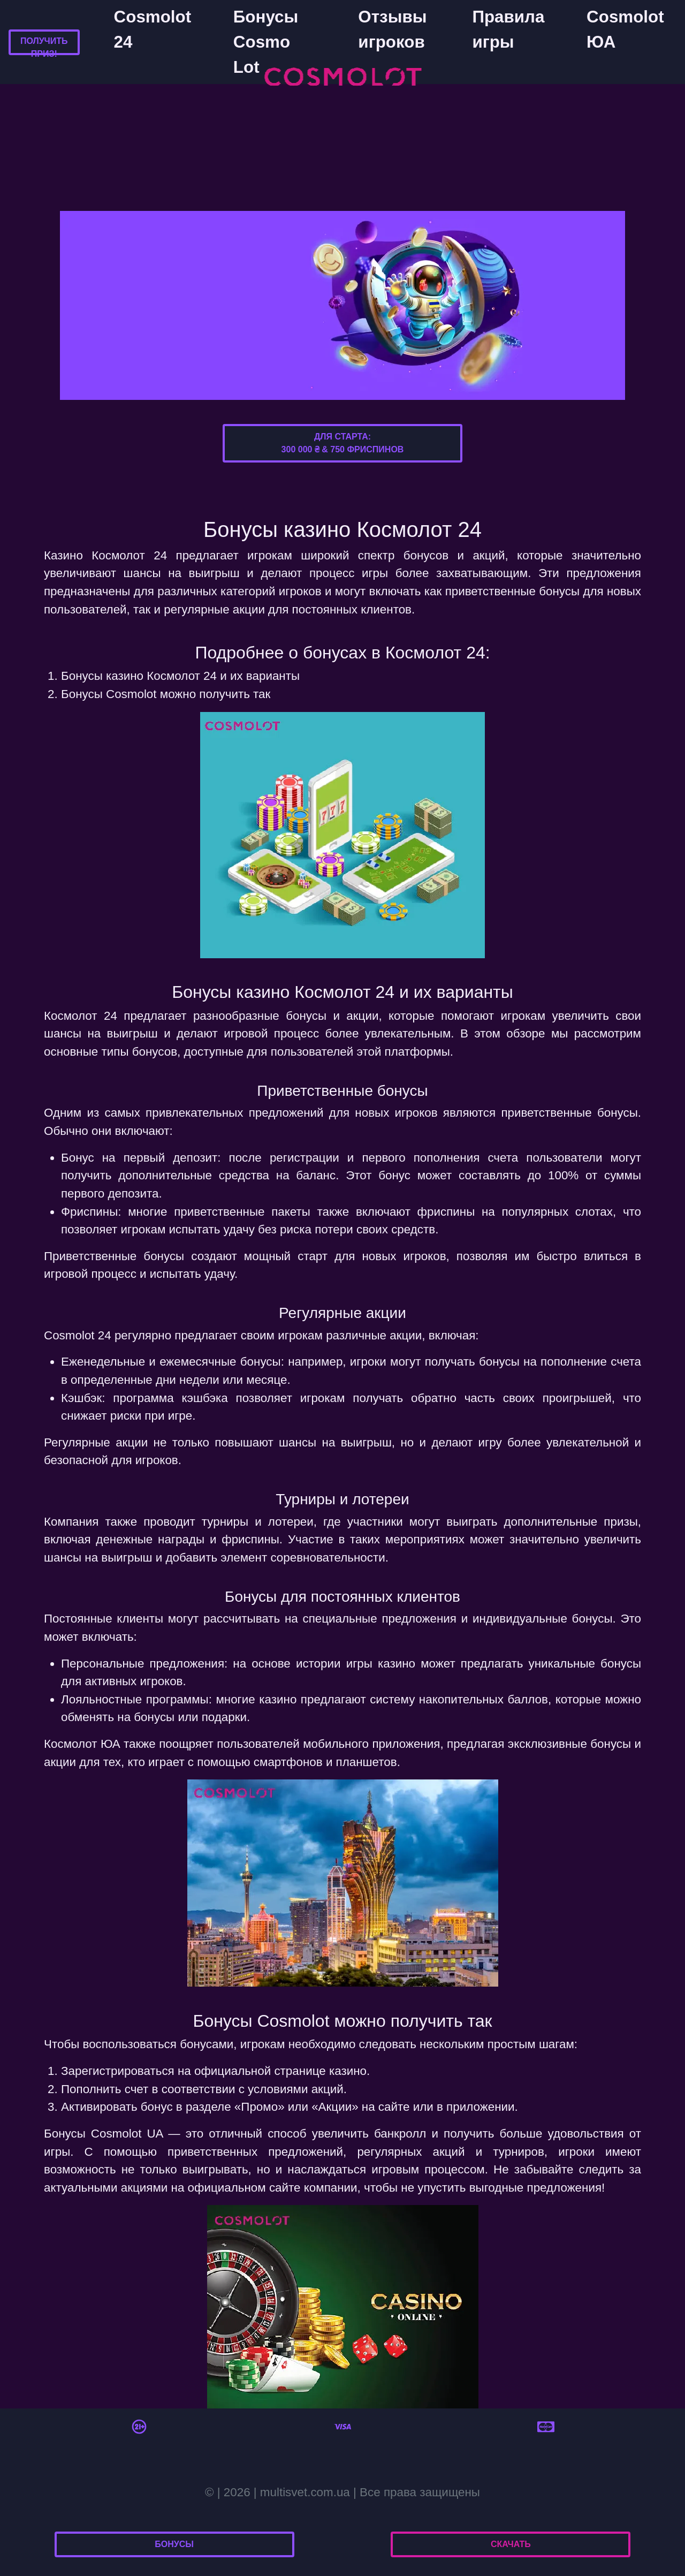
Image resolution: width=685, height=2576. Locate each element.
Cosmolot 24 (153, 29)
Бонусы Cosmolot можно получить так (165, 694)
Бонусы (174, 2544)
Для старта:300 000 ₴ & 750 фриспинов (342, 443)
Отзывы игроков (392, 29)
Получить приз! (44, 47)
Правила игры (508, 29)
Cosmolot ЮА (625, 29)
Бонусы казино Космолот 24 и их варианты (180, 676)
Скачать (511, 2544)
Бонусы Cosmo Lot (265, 42)
